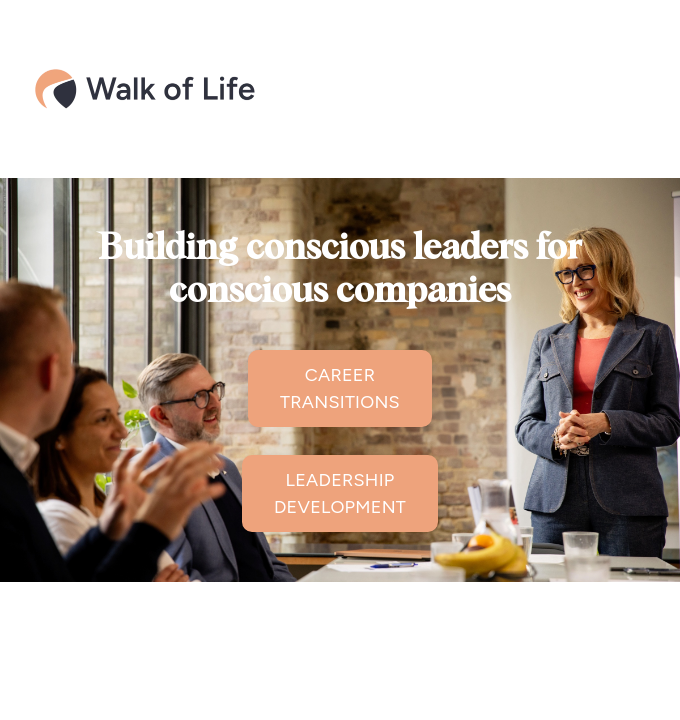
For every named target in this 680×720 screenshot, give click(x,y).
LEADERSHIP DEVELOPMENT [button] (340, 493)
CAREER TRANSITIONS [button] (340, 388)
